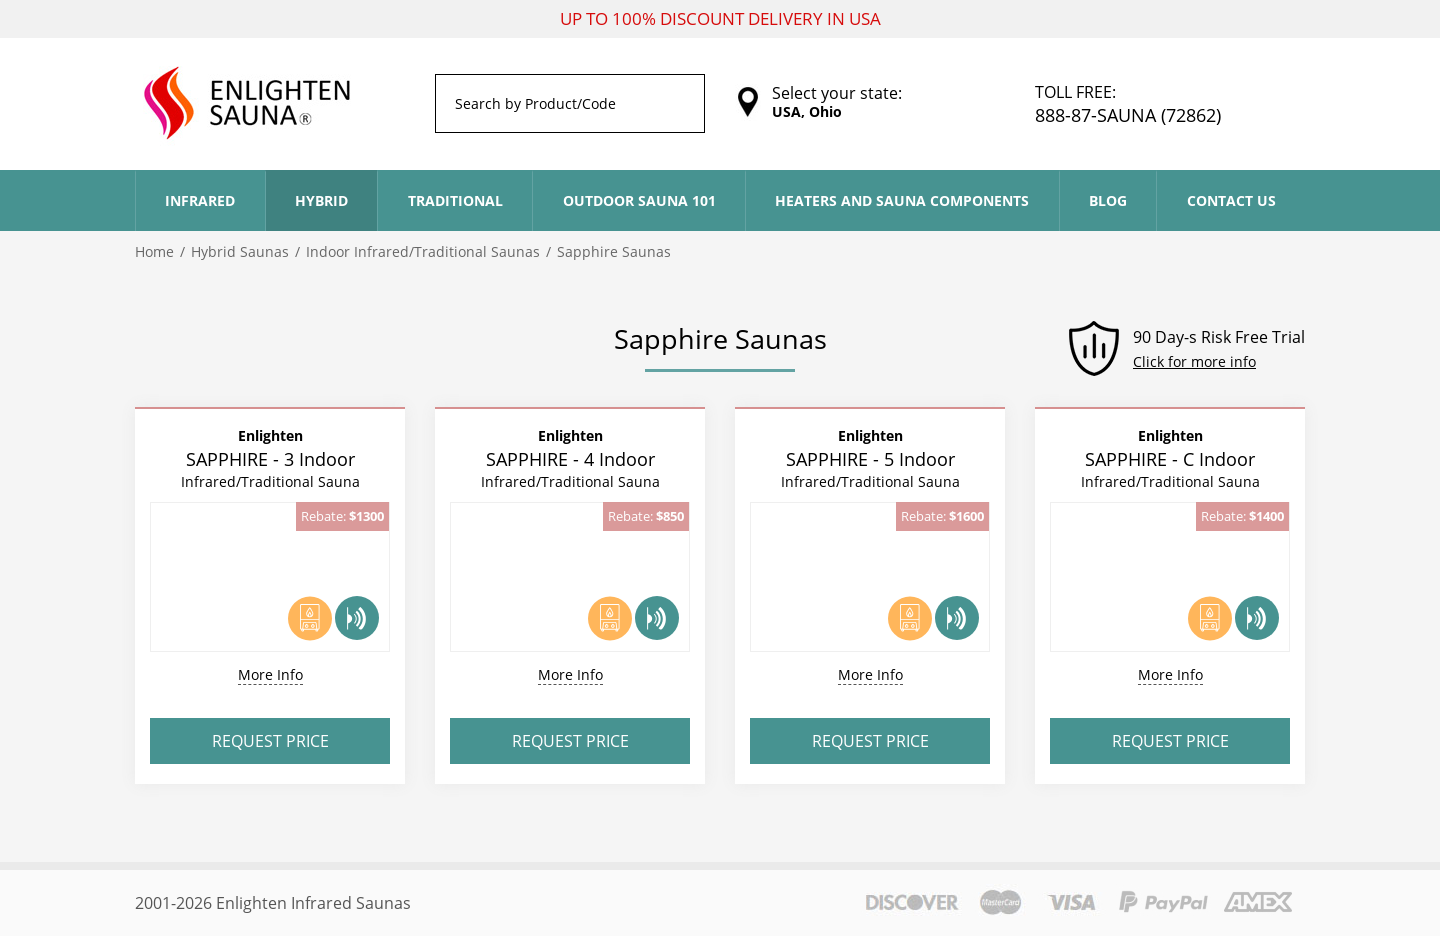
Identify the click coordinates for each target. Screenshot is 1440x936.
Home (154, 251)
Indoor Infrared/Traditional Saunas (423, 251)
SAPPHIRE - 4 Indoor (570, 458)
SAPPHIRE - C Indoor (1170, 458)
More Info (270, 674)
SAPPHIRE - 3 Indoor (270, 458)
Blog (1108, 200)
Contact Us (1231, 200)
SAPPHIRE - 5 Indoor (870, 458)
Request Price (270, 741)
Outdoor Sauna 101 (639, 200)
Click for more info (1194, 361)
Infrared (200, 200)
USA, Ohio (807, 111)
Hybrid (321, 200)
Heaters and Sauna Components (902, 200)
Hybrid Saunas (240, 251)
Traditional (455, 200)
